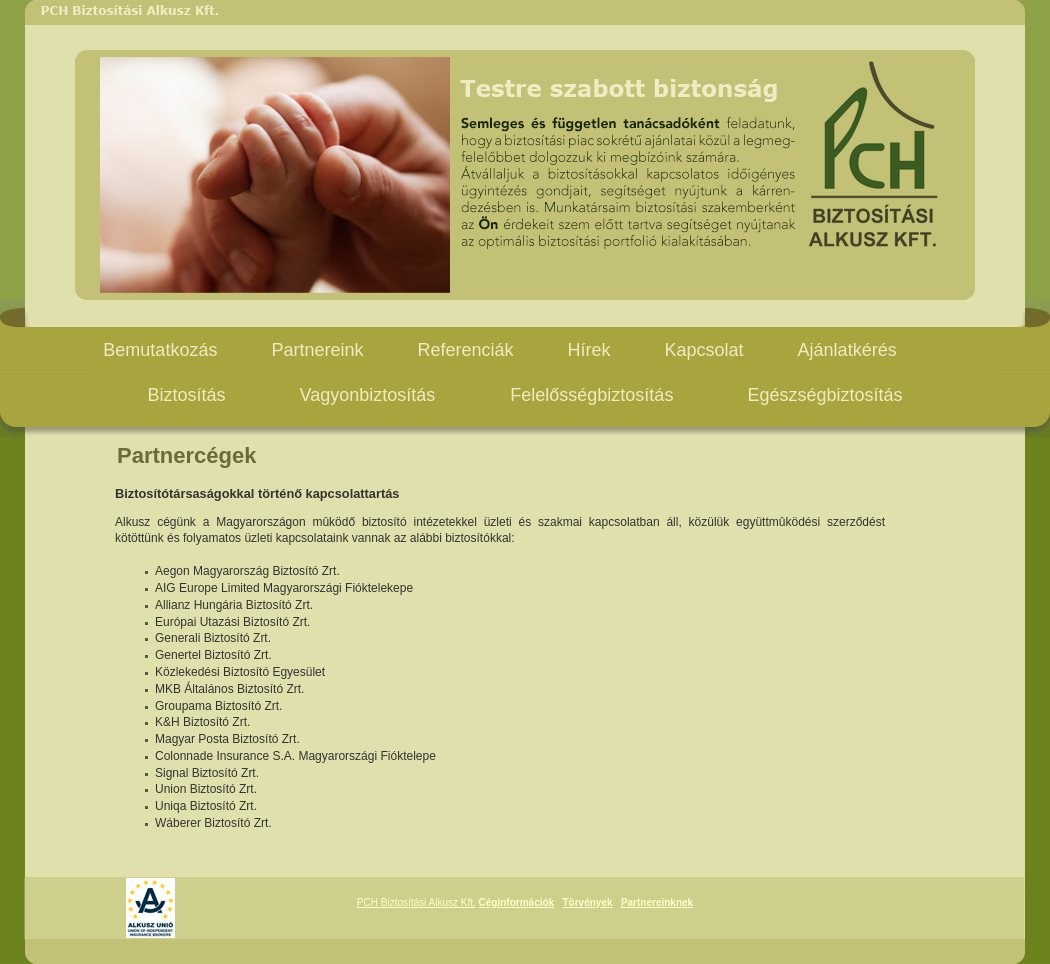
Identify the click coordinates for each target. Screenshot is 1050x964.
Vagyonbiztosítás (370, 395)
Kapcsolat (704, 350)
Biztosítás (187, 395)
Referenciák (465, 350)
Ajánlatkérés (847, 350)
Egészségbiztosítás (824, 395)
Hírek (589, 350)
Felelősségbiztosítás (591, 395)
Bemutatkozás (160, 350)
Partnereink (317, 350)
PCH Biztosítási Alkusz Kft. (416, 902)
